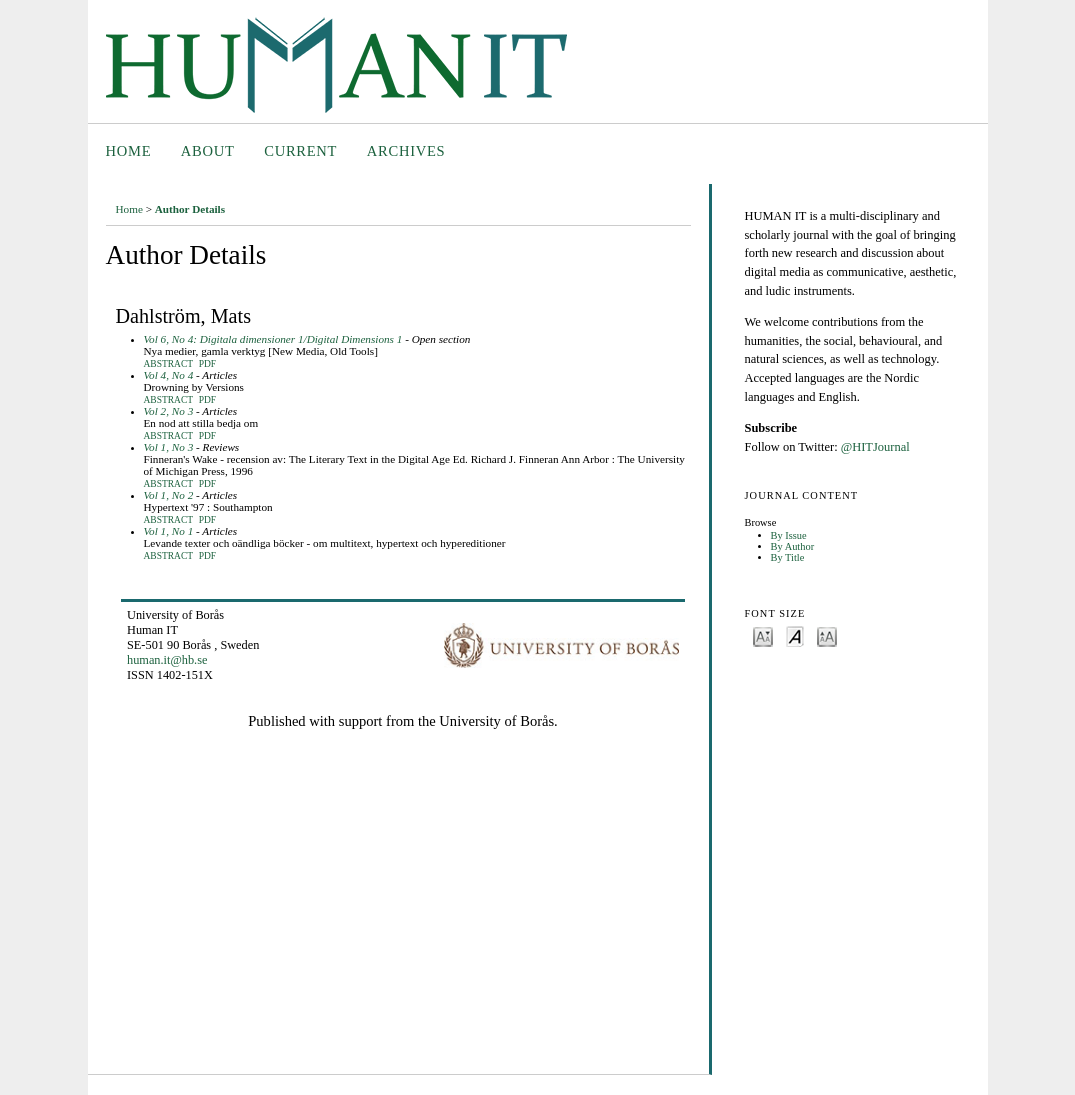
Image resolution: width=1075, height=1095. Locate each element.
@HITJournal (875, 447)
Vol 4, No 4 (169, 375)
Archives (406, 151)
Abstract (169, 364)
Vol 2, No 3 (169, 411)
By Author (793, 546)
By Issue (789, 535)
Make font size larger (827, 635)
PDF (207, 364)
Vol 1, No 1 (169, 531)
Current (300, 151)
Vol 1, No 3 (169, 447)
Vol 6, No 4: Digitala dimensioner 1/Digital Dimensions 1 (273, 339)
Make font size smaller (763, 635)
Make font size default (795, 635)
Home (129, 151)
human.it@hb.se (167, 660)
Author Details (190, 209)
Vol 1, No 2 (169, 495)
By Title (788, 557)
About (208, 151)
